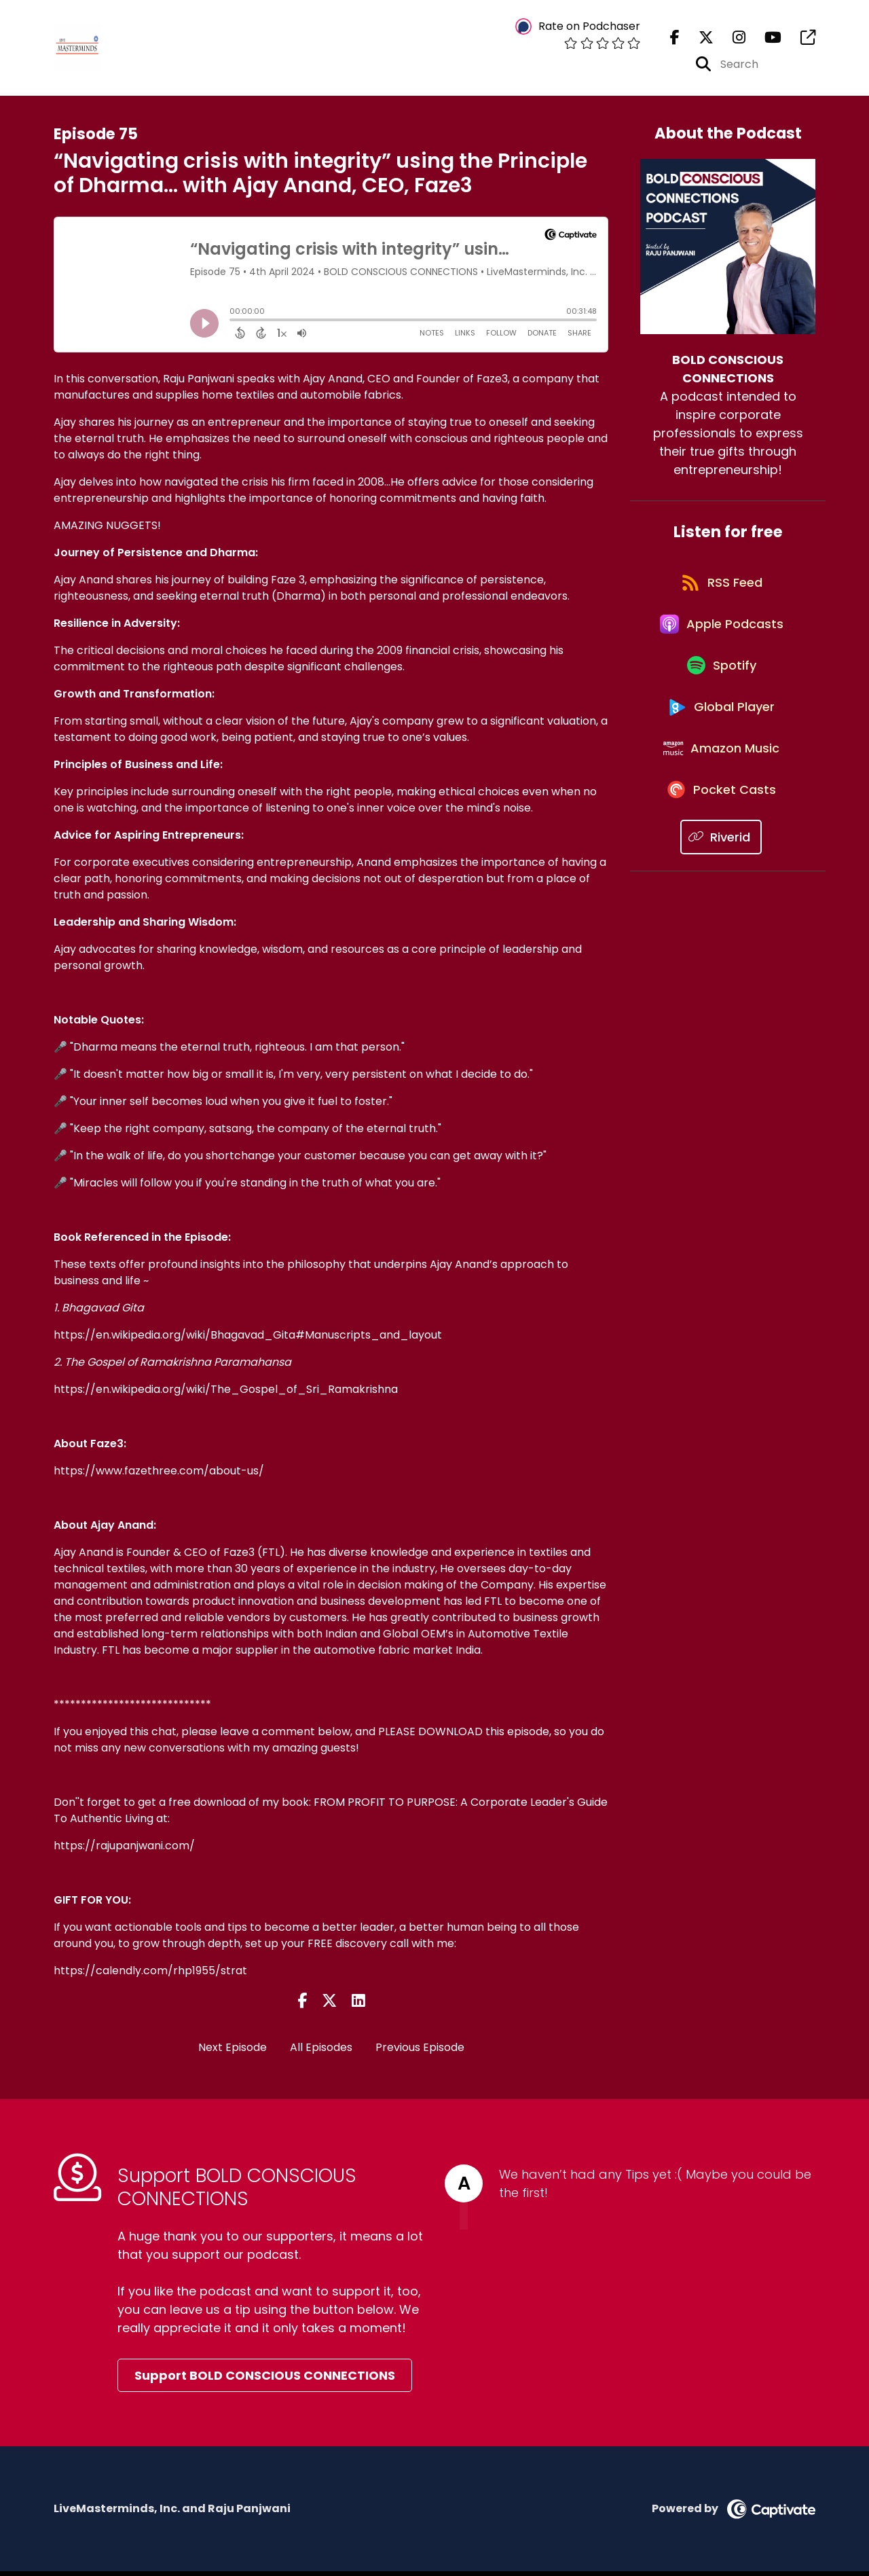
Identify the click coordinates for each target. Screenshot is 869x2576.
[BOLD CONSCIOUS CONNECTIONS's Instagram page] (730, 40)
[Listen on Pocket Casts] (721, 835)
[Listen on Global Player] (721, 738)
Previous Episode (419, 2052)
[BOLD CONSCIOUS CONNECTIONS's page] (799, 40)
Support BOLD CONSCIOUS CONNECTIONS (264, 2380)
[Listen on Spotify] (721, 689)
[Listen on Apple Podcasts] (721, 641)
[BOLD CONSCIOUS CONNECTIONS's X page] (698, 40)
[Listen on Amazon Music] (721, 787)
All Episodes (321, 2052)
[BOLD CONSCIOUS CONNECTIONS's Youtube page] (764, 40)
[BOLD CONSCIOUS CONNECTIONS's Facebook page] (675, 40)
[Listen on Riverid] (721, 884)
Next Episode (232, 2052)
